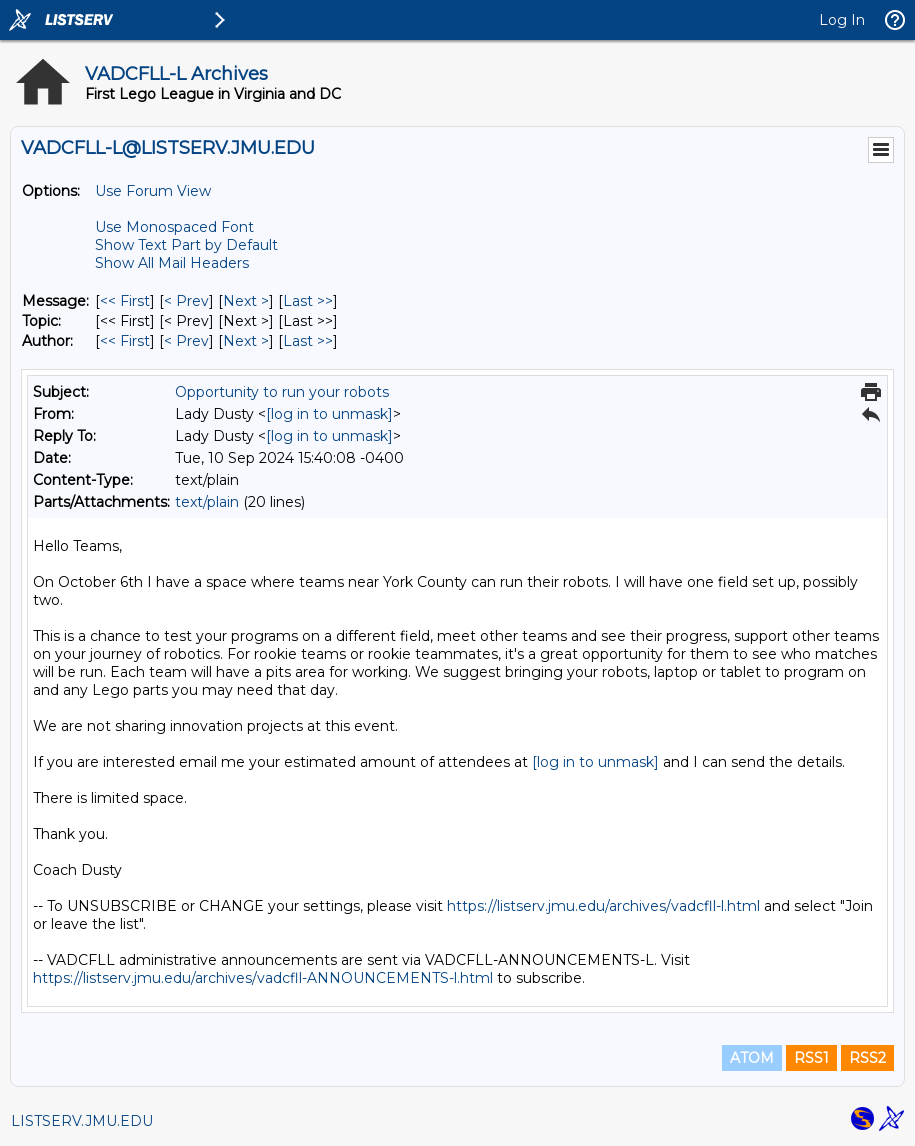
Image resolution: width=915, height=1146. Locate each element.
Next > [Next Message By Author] (246, 341)
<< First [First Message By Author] (125, 341)
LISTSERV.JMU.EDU (82, 1121)
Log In (842, 20)
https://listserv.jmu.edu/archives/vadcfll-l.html (603, 906)
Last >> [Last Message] (308, 301)
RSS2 (867, 1058)
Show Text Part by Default (186, 245)
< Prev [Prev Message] (186, 301)
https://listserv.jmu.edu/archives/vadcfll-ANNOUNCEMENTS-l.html (263, 978)
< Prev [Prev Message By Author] (186, 341)
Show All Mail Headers (172, 263)
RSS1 (811, 1058)
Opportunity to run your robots (282, 392)
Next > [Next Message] (246, 301)
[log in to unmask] (329, 414)
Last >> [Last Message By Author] (308, 341)
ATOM (752, 1058)
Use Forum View (153, 191)
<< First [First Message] (125, 301)
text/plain (207, 502)
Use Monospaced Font (174, 227)
